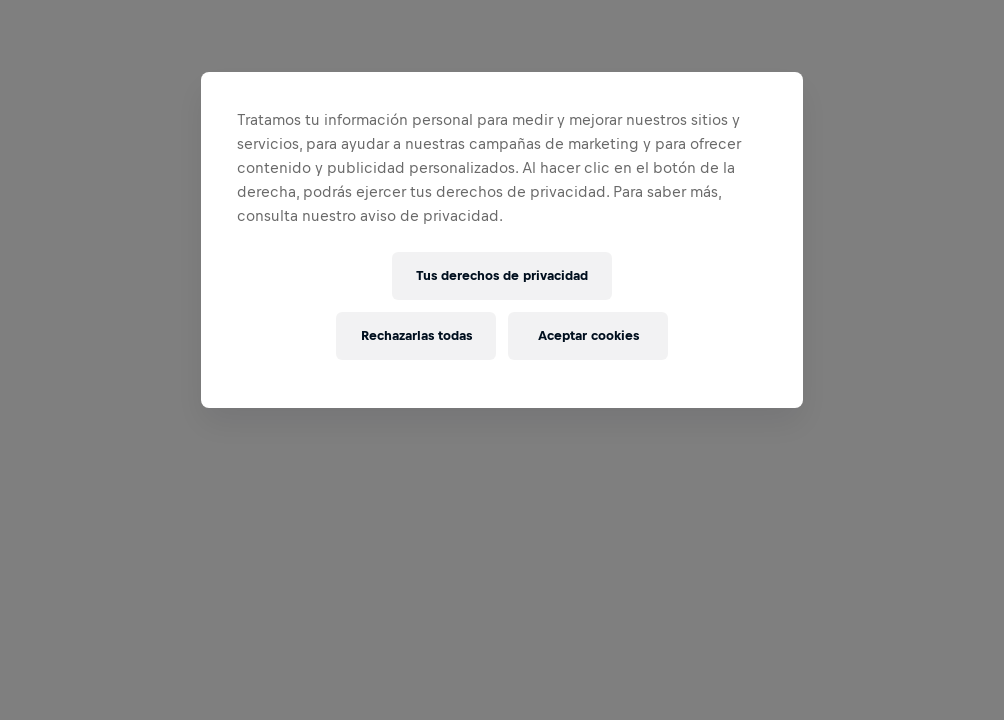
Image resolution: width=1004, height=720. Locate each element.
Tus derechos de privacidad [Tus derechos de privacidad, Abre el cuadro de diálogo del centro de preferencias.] (502, 275)
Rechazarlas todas (416, 335)
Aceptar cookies (588, 335)
